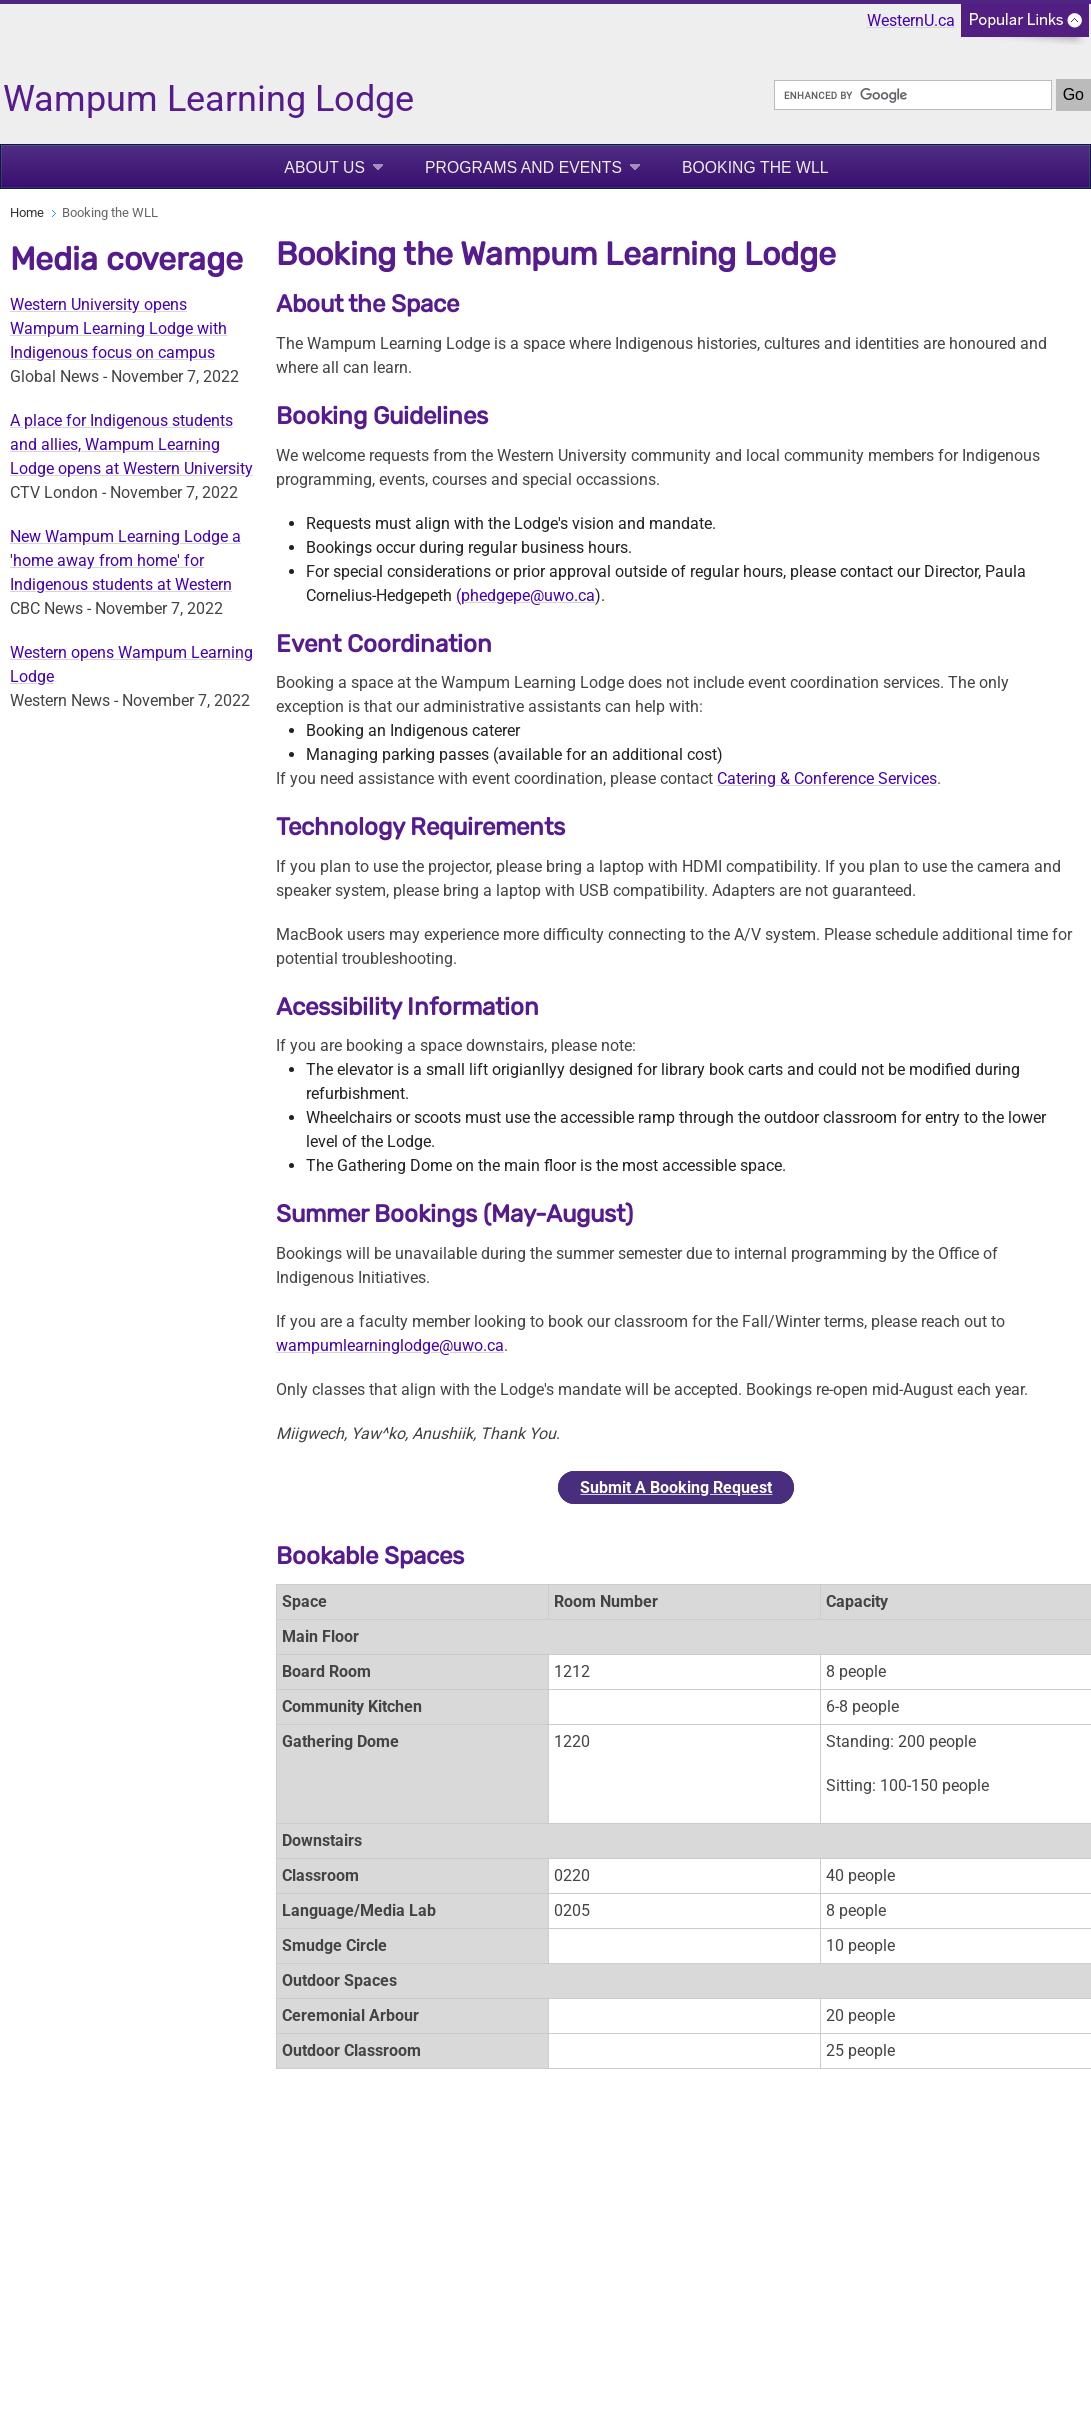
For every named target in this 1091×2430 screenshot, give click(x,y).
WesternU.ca (911, 20)
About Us (324, 167)
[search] (913, 95)
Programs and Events (523, 167)
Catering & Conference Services (827, 778)
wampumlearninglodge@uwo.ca (390, 1345)
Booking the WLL (755, 167)
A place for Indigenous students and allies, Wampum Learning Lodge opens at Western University (131, 444)
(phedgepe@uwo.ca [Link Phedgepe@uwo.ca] (525, 595)
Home (27, 212)
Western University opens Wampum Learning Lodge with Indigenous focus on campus (118, 328)
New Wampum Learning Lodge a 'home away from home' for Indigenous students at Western (125, 560)
